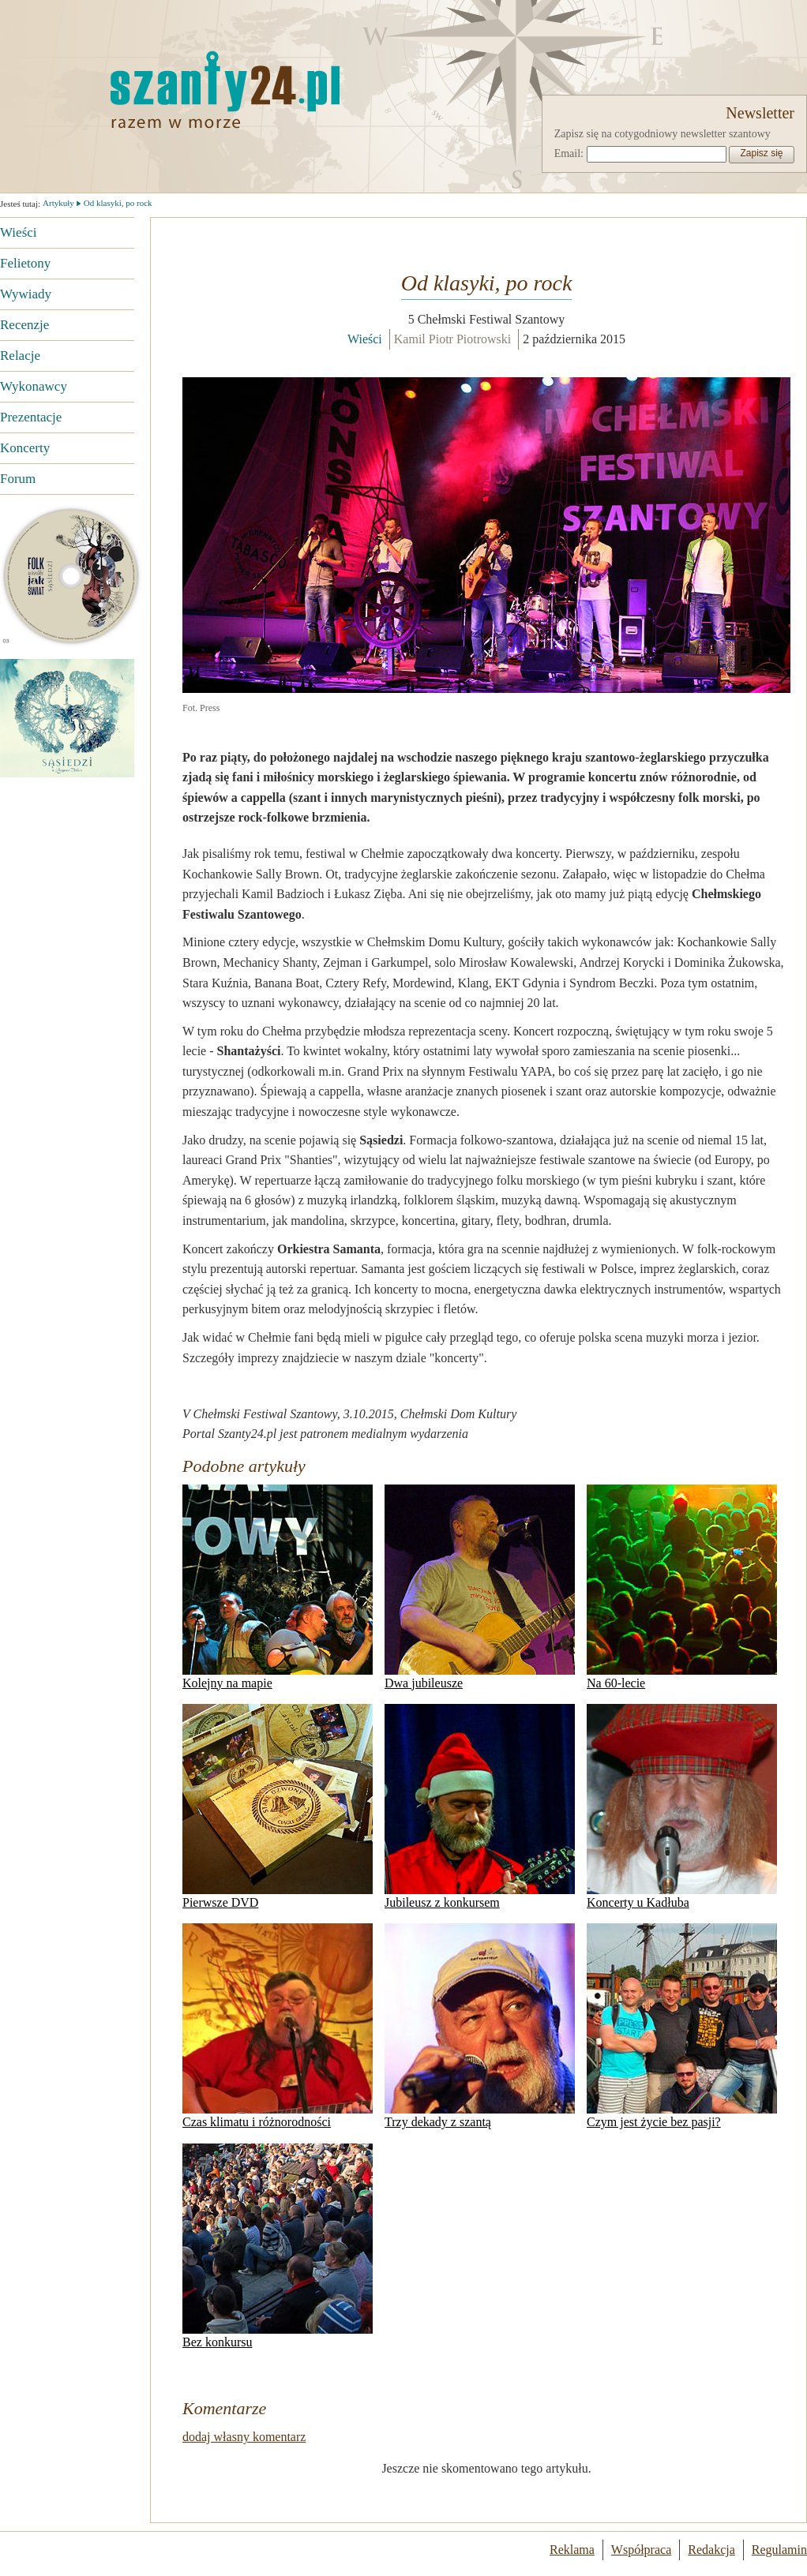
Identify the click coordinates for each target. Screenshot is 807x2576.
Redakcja (711, 2549)
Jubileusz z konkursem (480, 1806)
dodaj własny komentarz (244, 2436)
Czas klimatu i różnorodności (277, 2026)
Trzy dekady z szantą (480, 2026)
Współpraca (641, 2549)
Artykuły (58, 203)
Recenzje (24, 324)
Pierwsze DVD (277, 1806)
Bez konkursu (277, 2246)
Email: (569, 153)
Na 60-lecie (682, 1587)
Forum (18, 478)
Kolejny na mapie (277, 1587)
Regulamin (779, 2549)
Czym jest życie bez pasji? (682, 2026)
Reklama (572, 2549)
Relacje (20, 355)
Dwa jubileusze (480, 1587)
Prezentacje (31, 417)
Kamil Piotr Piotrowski (452, 339)
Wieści (18, 232)
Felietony (25, 263)
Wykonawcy (33, 386)
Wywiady (25, 293)
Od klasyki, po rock (118, 203)
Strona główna (146, 89)
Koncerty (25, 447)
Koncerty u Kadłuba (682, 1806)
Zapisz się (761, 153)
